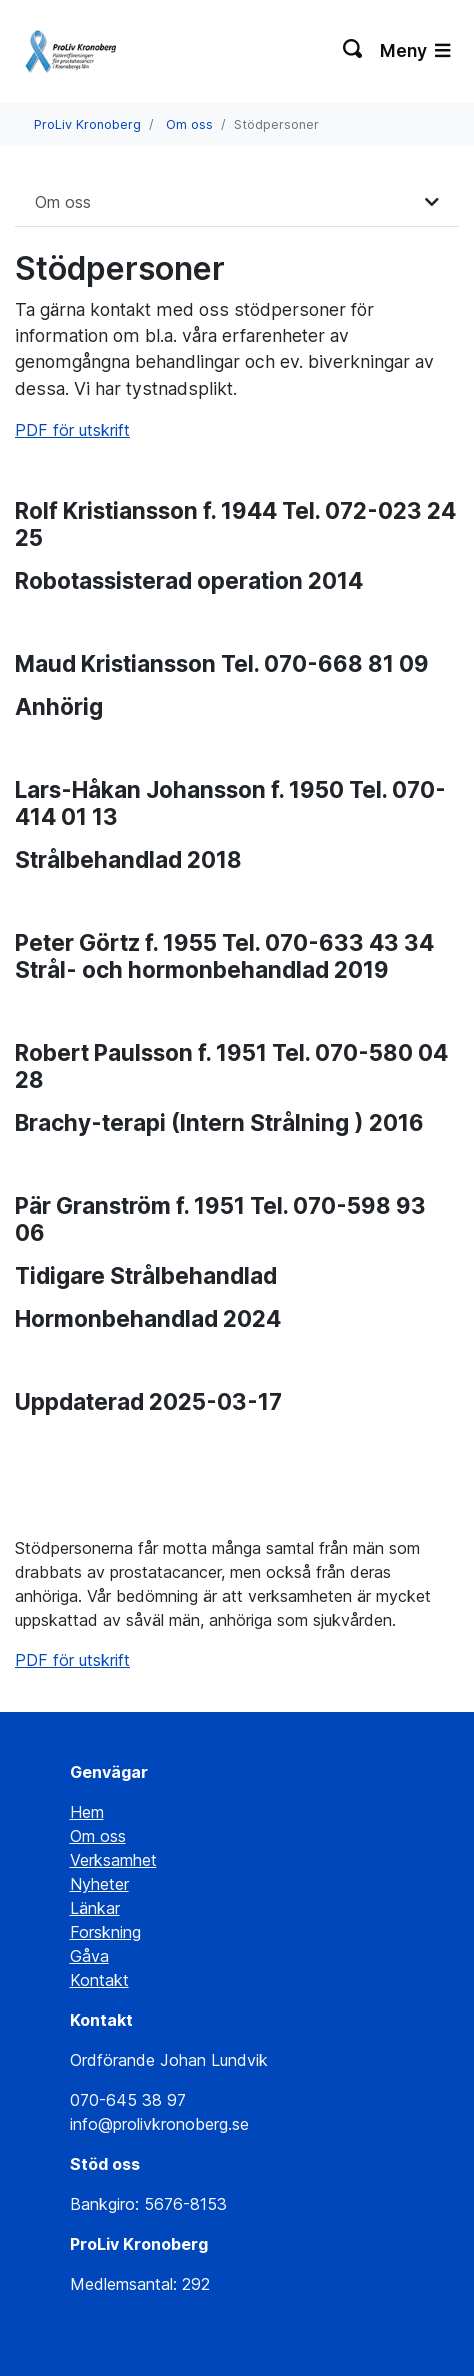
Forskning (105, 1932)
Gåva (89, 1956)
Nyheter (99, 1884)
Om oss (189, 124)
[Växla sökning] (353, 51)
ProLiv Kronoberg (87, 124)
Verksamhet (113, 1860)
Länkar (95, 1908)
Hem (87, 1812)
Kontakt (99, 1980)
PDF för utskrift (72, 430)
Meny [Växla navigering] (415, 50)
